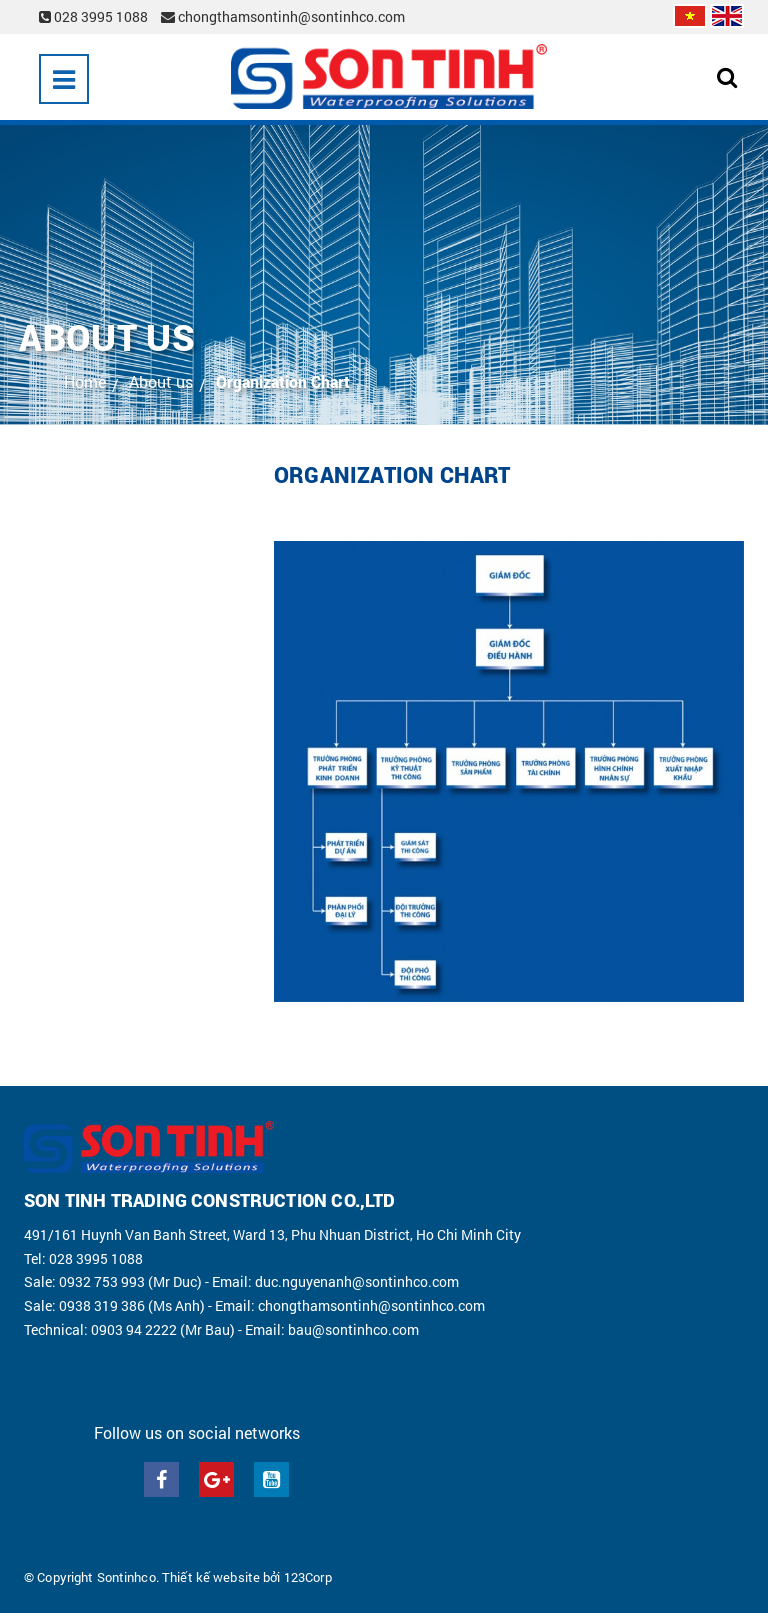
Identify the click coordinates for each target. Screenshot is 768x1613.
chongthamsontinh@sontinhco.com (283, 16)
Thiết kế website (211, 1577)
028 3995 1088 (95, 16)
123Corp (308, 1577)
